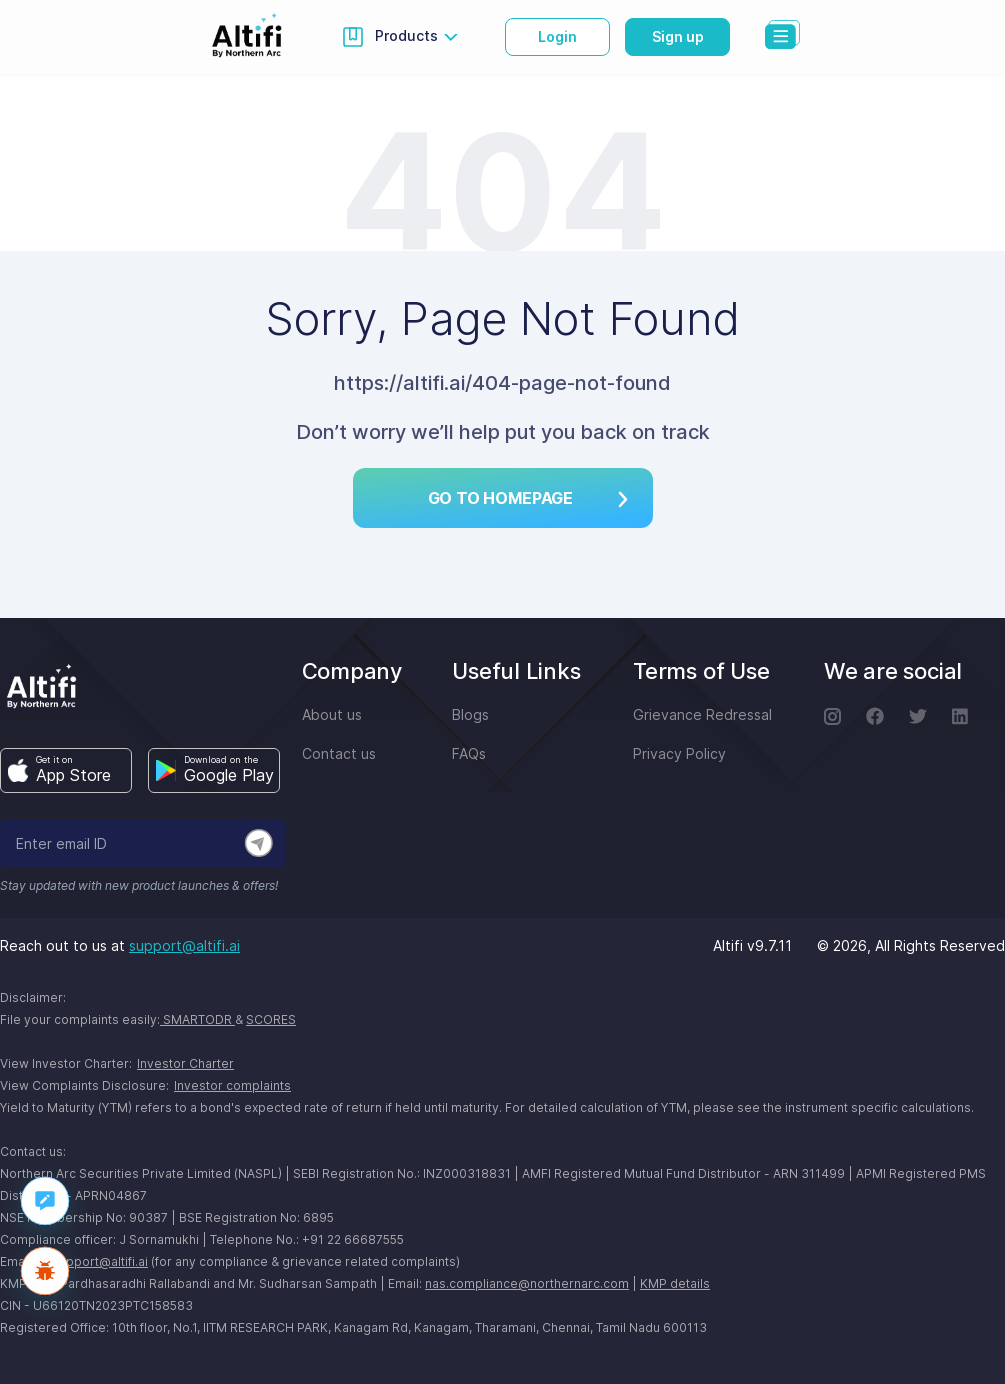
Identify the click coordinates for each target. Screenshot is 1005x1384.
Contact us (339, 753)
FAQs (469, 753)
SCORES (271, 1019)
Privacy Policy (679, 753)
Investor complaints (232, 1085)
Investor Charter (185, 1063)
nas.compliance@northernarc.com (527, 1283)
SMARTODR (197, 1019)
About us (332, 714)
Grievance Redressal (702, 714)
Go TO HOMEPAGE (528, 498)
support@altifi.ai (184, 945)
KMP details (675, 1283)
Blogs (470, 714)
